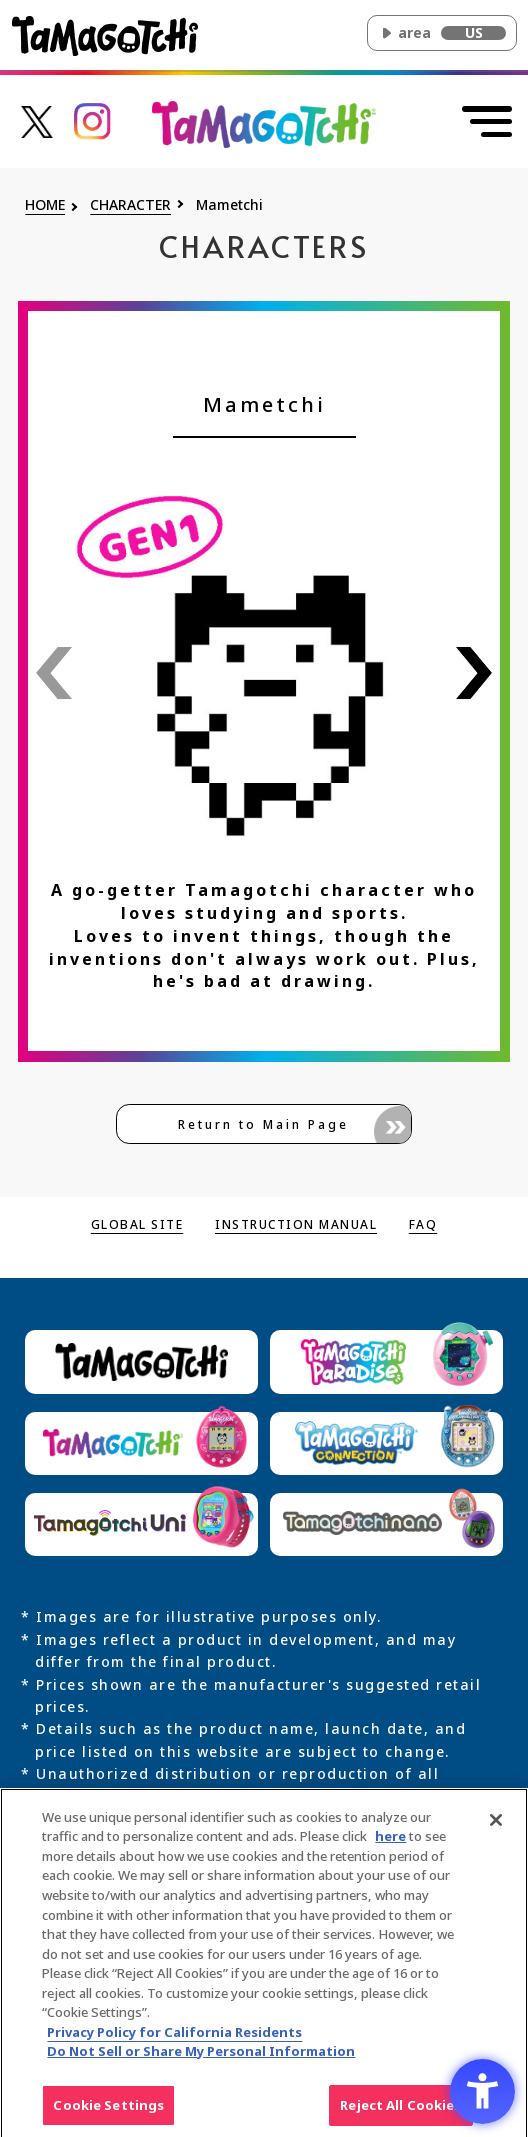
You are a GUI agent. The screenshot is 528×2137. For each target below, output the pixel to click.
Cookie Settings (108, 2111)
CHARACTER (130, 205)
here (390, 1843)
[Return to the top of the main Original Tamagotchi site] (264, 123)
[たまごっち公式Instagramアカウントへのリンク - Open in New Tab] (92, 119)
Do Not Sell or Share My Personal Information (201, 2057)
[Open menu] (485, 122)
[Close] (496, 1826)
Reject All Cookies (400, 2111)
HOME (45, 205)
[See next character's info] (474, 673)
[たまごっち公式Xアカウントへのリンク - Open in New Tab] (37, 119)
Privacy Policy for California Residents (174, 2038)
